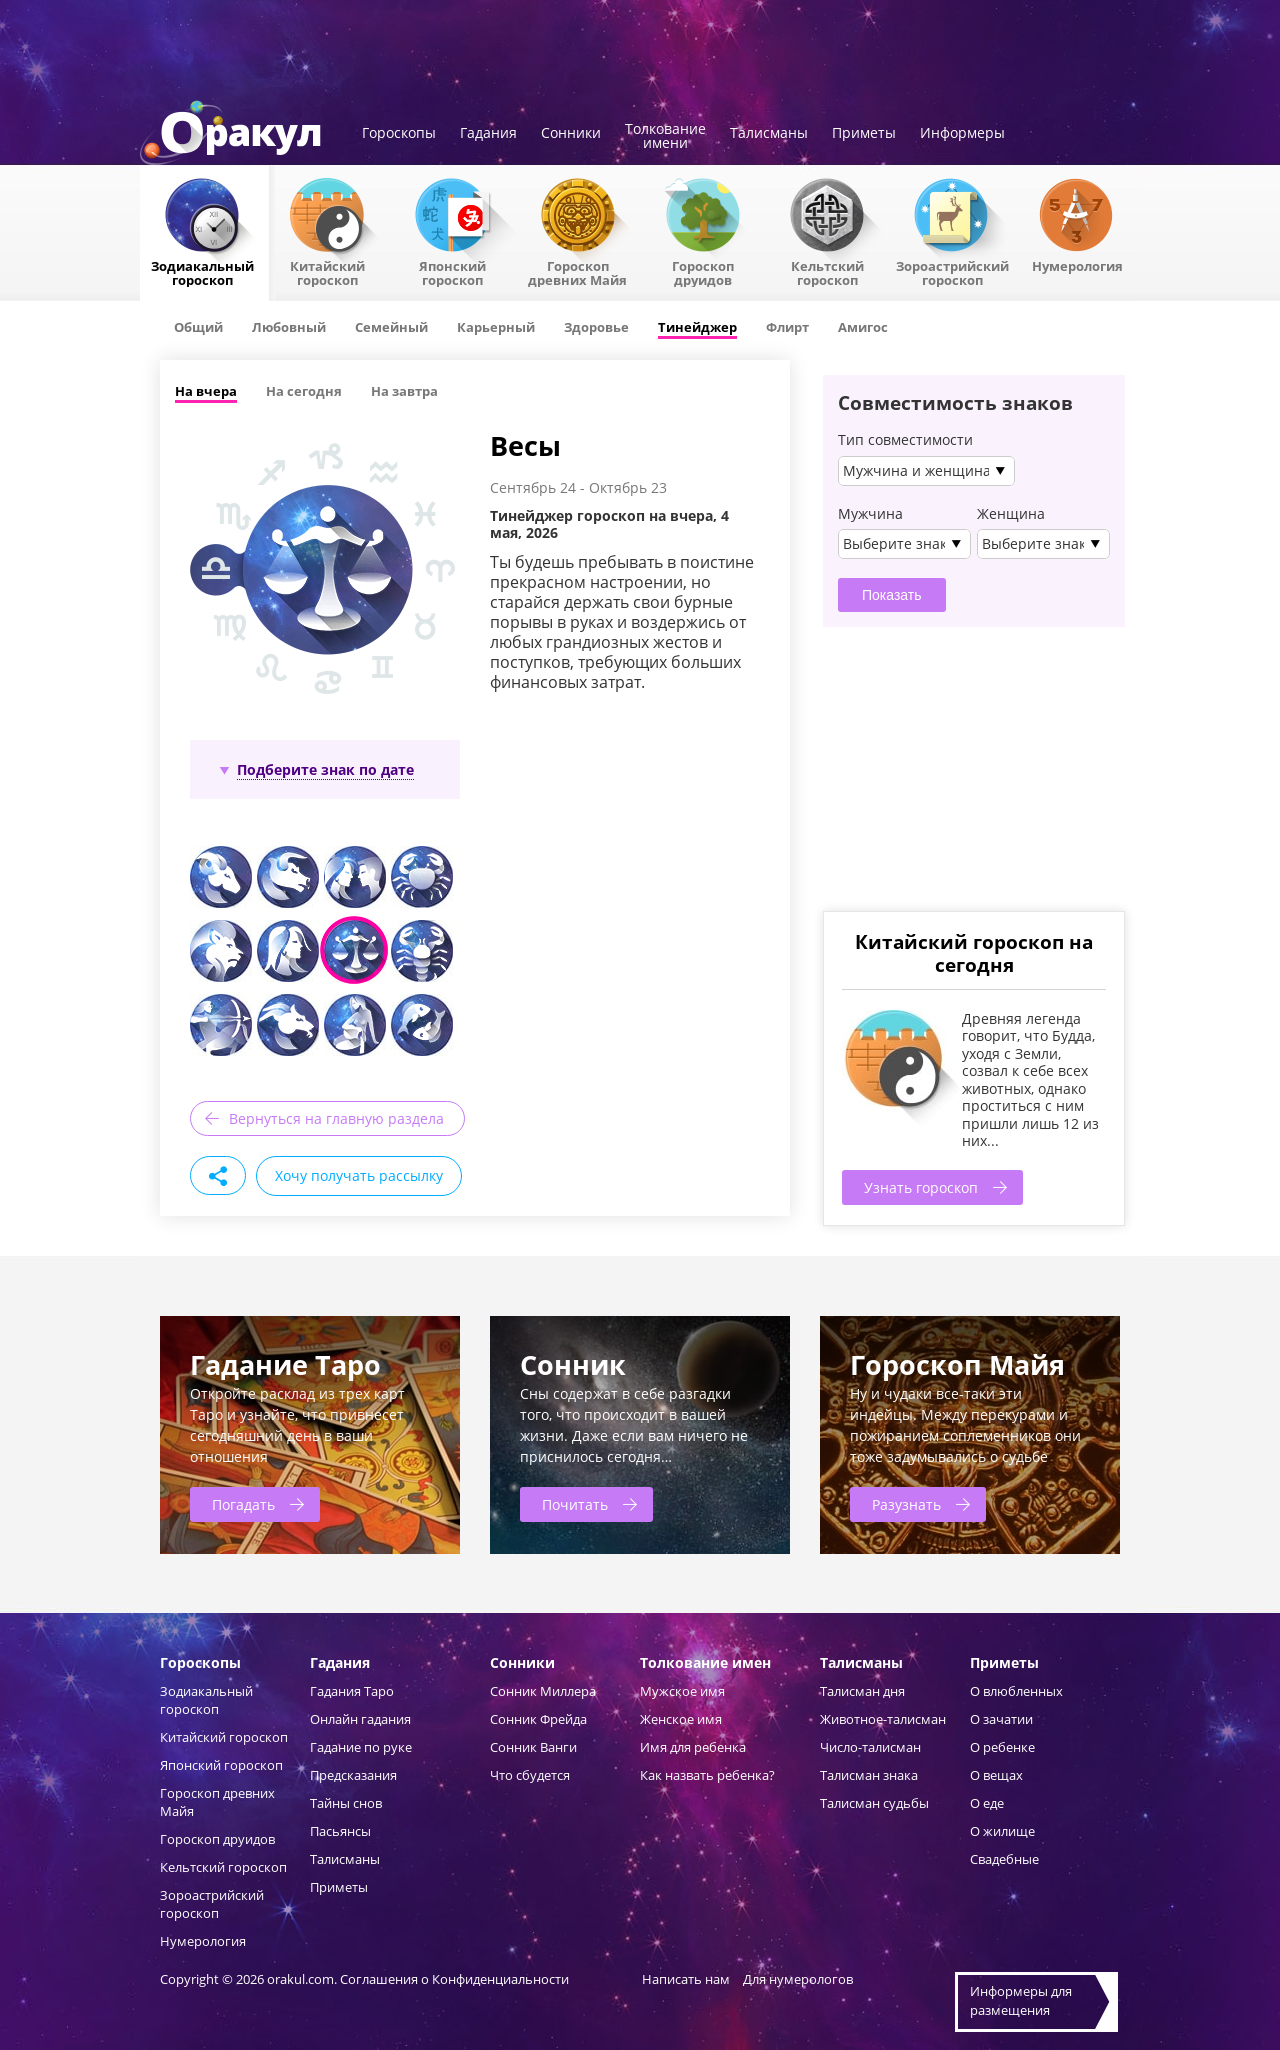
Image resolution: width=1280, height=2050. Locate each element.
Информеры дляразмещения (1021, 2001)
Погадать (243, 1504)
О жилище (1002, 1831)
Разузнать (906, 1504)
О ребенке (1002, 1747)
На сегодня (304, 391)
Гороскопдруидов (703, 272)
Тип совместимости (905, 440)
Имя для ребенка (693, 1747)
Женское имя (681, 1719)
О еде (987, 1803)
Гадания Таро (352, 1691)
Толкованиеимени (665, 137)
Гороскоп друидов (217, 1839)
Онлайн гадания (360, 1719)
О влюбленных (1016, 1691)
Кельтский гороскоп (827, 272)
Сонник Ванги (533, 1747)
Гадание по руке (361, 1747)
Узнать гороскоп (921, 1187)
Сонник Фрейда (538, 1719)
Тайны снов (346, 1803)
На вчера (206, 391)
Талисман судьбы (874, 1803)
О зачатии (1001, 1719)
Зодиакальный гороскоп (202, 272)
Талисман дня (862, 1691)
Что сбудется (530, 1775)
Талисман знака (869, 1775)
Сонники (571, 134)
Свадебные (1004, 1859)
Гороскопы (399, 134)
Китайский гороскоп (327, 272)
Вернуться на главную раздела (336, 1118)
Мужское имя (682, 1691)
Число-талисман (870, 1747)
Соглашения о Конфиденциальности (456, 1979)
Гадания (488, 134)
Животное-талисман (883, 1719)
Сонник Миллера (543, 1691)
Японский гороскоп (452, 272)
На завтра (404, 391)
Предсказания (353, 1775)
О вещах (996, 1775)
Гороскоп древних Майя (577, 272)
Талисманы (769, 134)
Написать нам (686, 1979)
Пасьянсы (340, 1831)
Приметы (864, 134)
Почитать (575, 1504)
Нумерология (1077, 265)
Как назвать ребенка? (707, 1775)
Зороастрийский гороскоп (952, 272)
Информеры (962, 134)
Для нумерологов (798, 1979)
